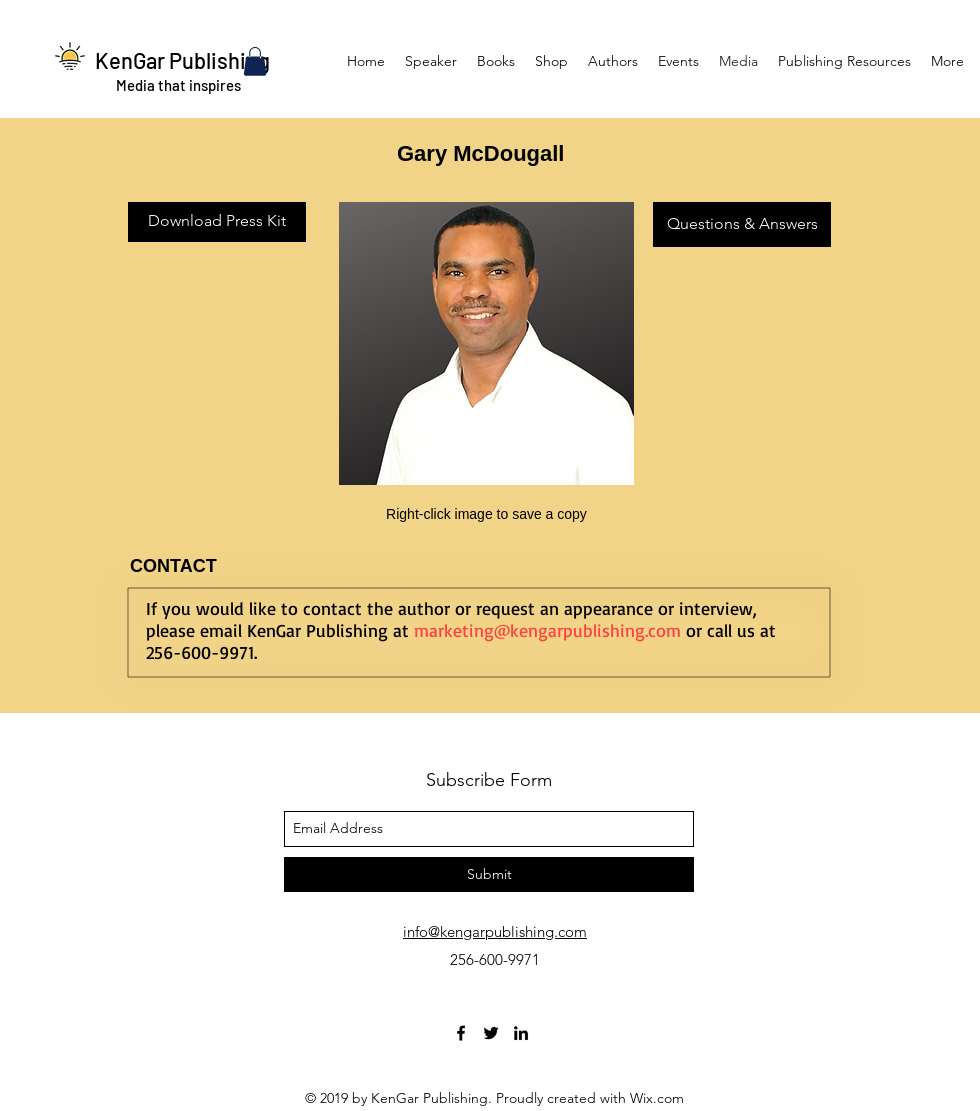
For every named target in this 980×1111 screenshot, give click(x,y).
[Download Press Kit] (217, 222)
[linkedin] (521, 1033)
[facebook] (461, 1033)
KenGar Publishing (182, 60)
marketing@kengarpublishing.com (547, 630)
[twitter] (491, 1033)
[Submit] (489, 874)
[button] (255, 61)
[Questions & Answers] (742, 224)
